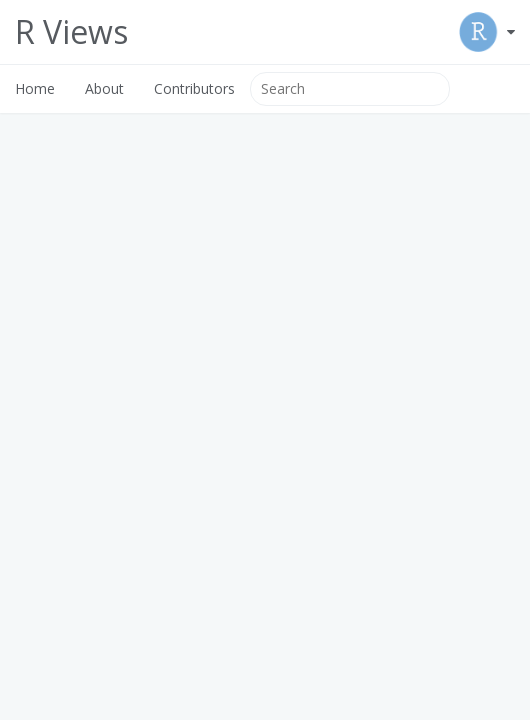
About (104, 88)
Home (35, 88)
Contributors (194, 88)
